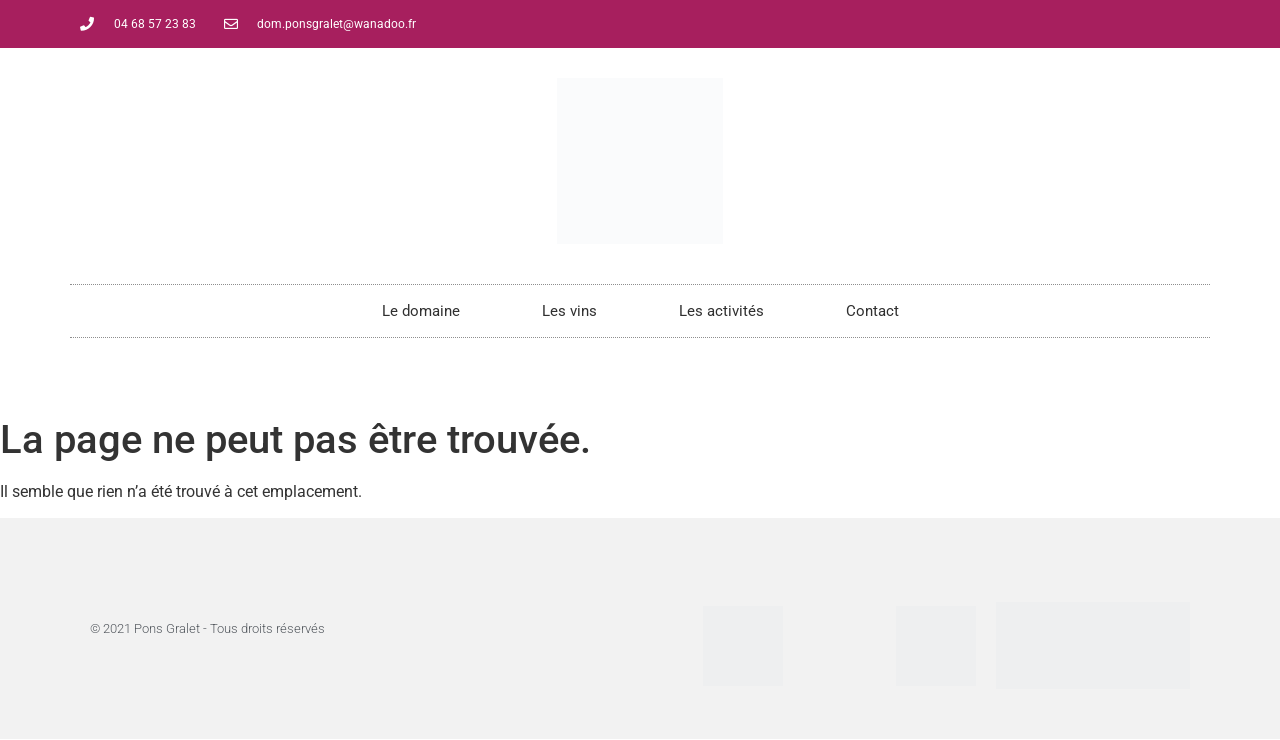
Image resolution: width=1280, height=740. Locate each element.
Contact (872, 311)
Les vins (569, 311)
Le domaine (421, 311)
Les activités (721, 311)
